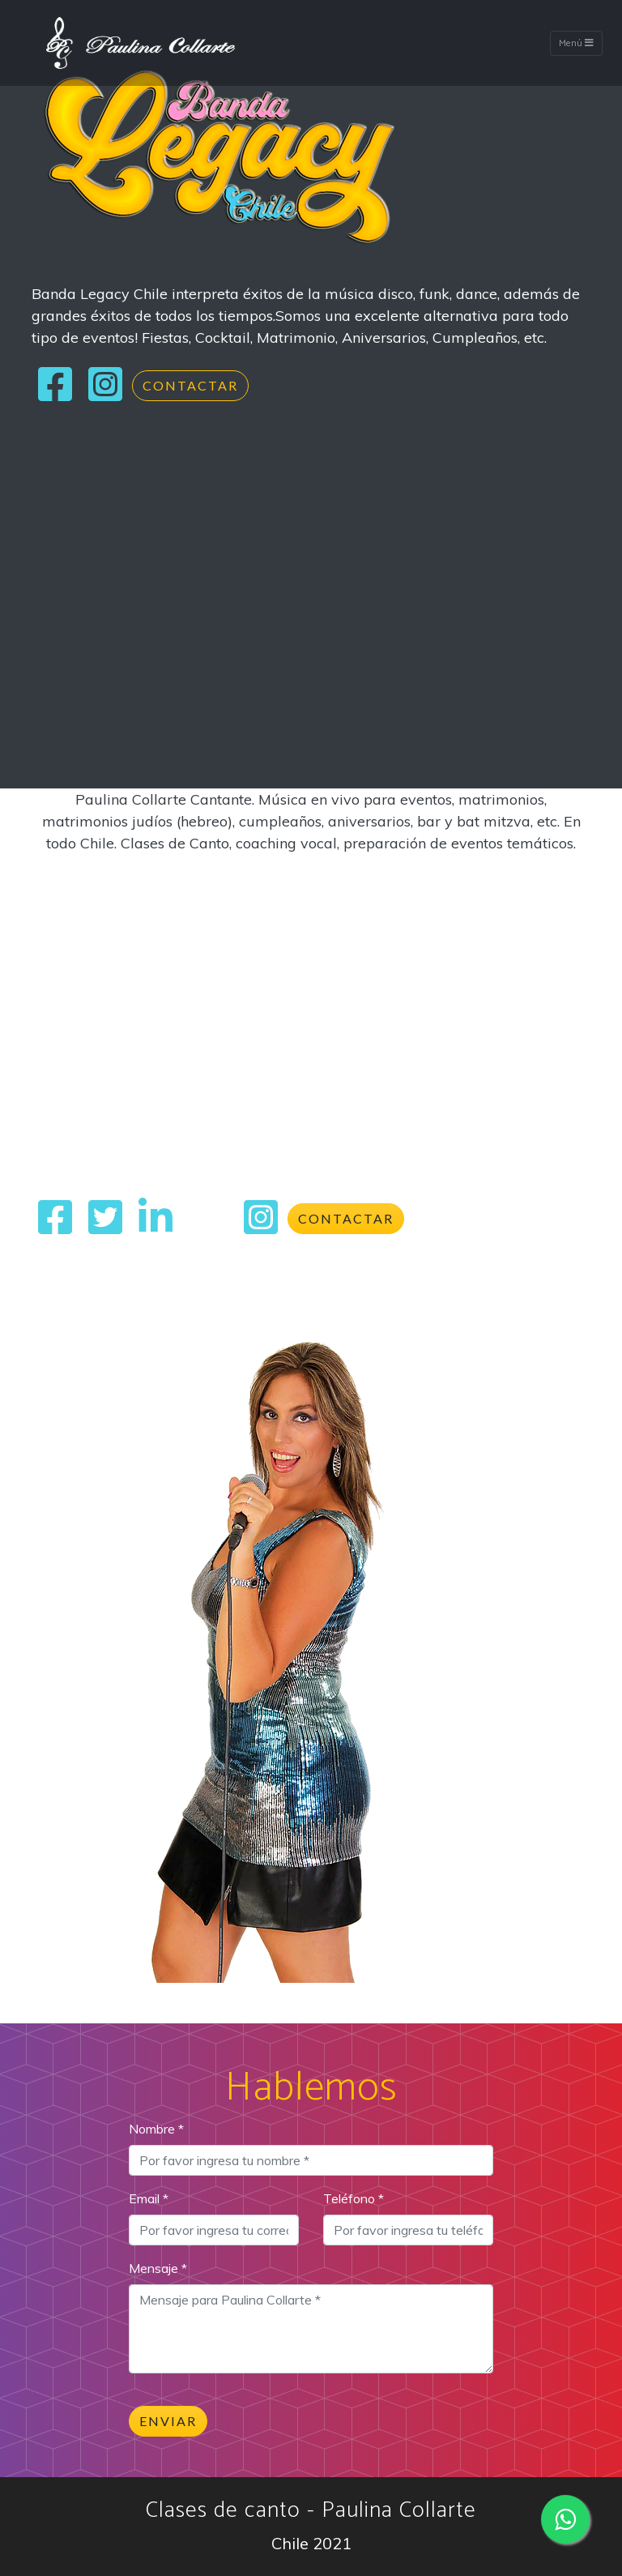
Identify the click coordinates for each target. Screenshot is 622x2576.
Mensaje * (158, 2268)
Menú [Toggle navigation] (576, 43)
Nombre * (156, 2129)
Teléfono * (353, 2198)
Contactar (190, 385)
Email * (148, 2198)
